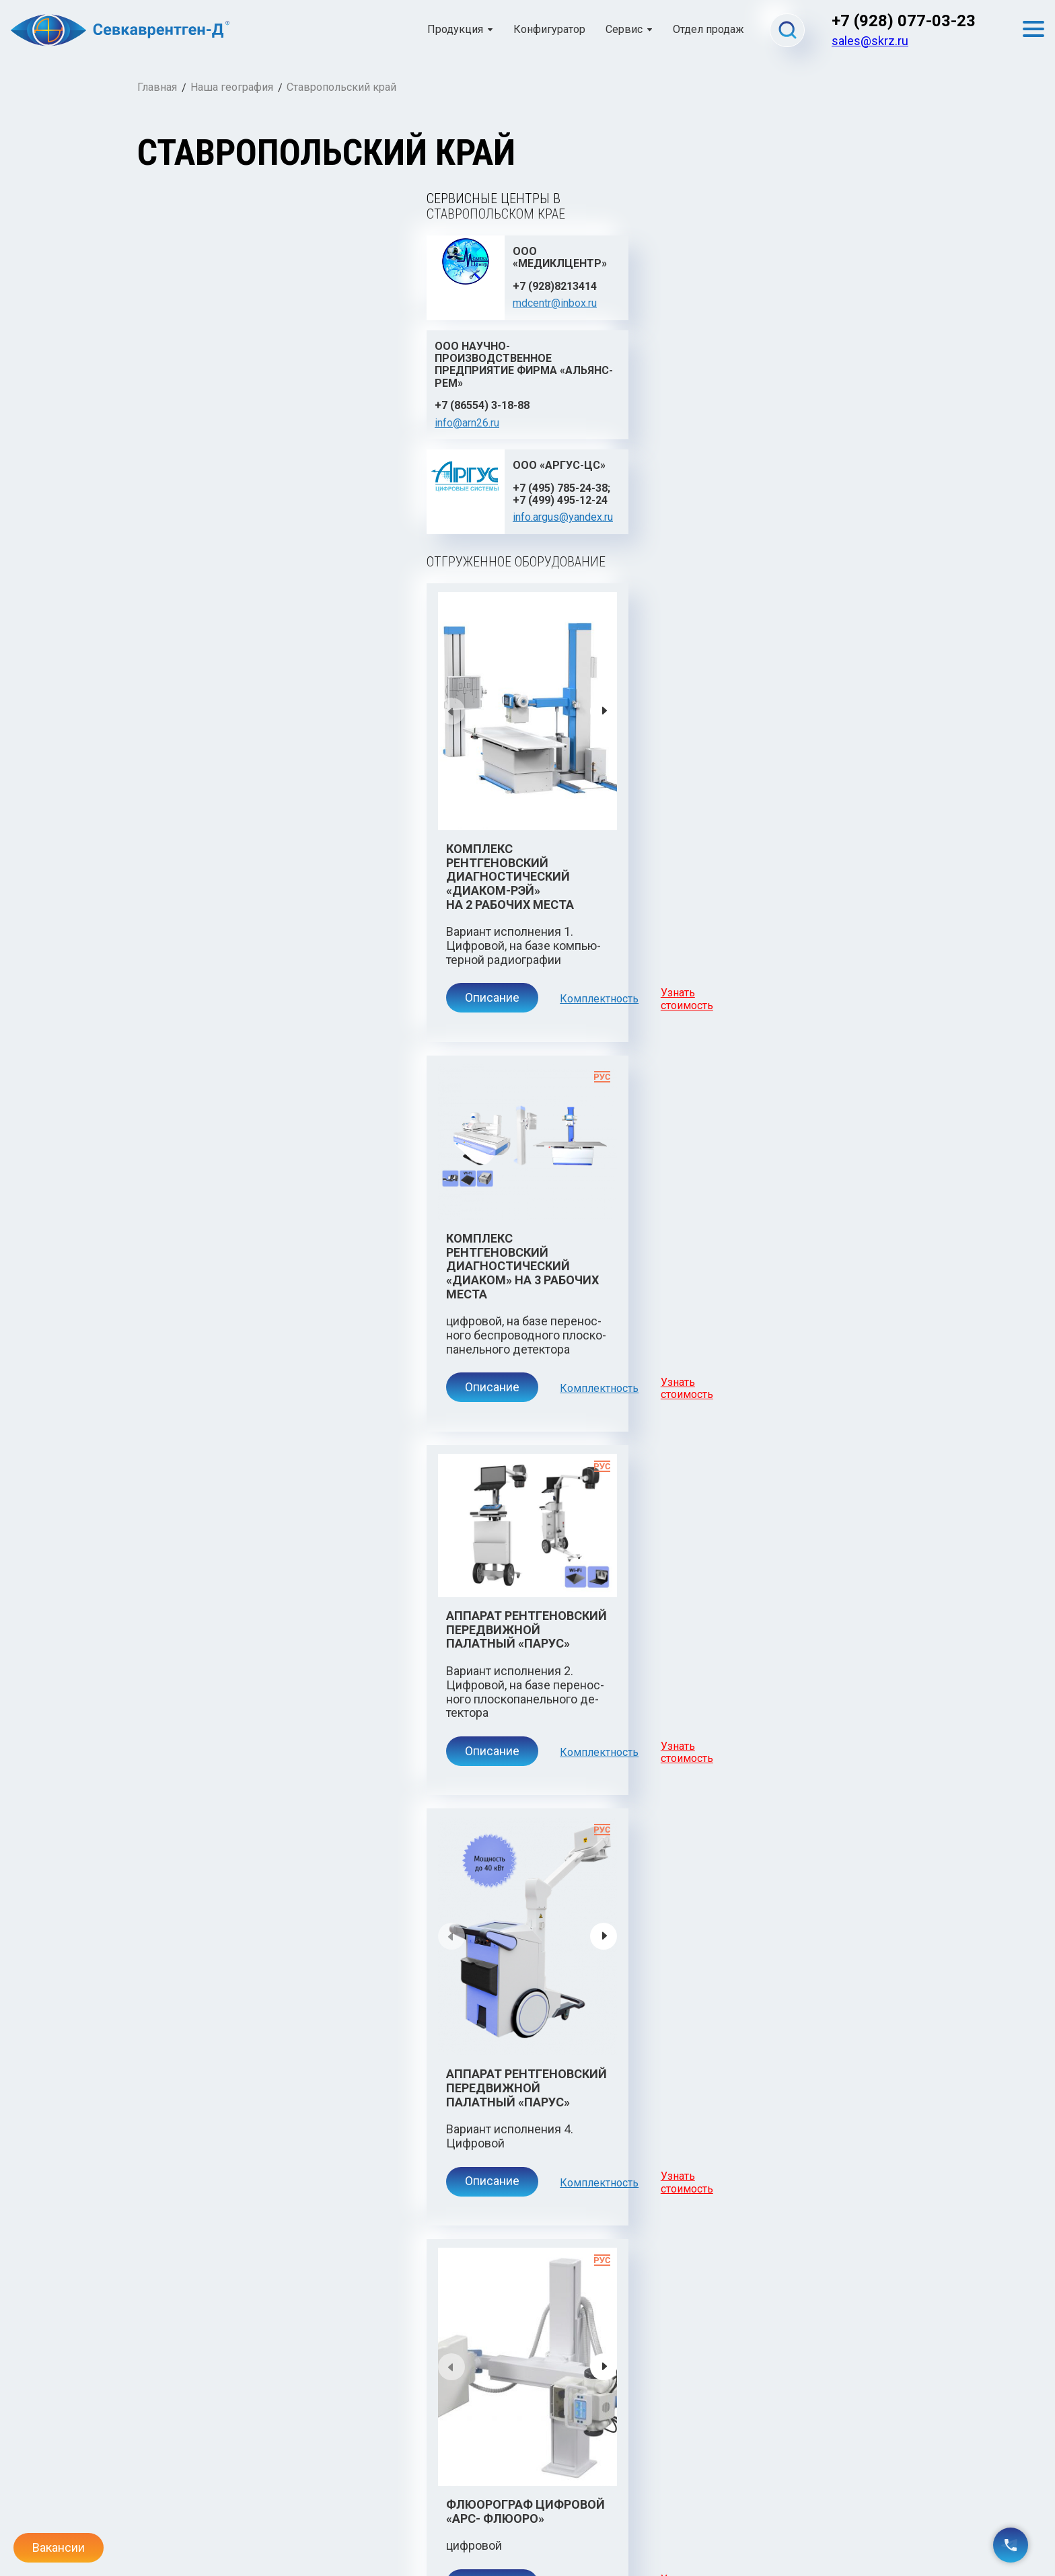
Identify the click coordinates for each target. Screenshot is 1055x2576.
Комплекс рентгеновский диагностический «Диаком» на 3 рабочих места (710, 779)
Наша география (231, 87)
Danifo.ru (898, 2541)
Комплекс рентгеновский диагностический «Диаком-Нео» (306, 2237)
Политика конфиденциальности (527, 2531)
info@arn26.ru (441, 351)
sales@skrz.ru (870, 41)
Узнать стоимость (424, 799)
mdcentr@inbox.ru (273, 313)
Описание (203, 797)
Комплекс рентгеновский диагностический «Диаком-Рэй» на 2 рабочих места (306, 712)
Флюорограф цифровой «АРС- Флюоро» (287, 1689)
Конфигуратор (549, 30)
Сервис (624, 30)
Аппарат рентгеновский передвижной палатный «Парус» (322, 1253)
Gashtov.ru (893, 2531)
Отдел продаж (708, 30)
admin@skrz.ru (169, 2531)
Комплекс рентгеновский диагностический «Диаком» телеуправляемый (710, 1763)
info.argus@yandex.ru (808, 326)
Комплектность (314, 799)
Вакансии (58, 2547)
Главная (157, 87)
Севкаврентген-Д (199, 2462)
